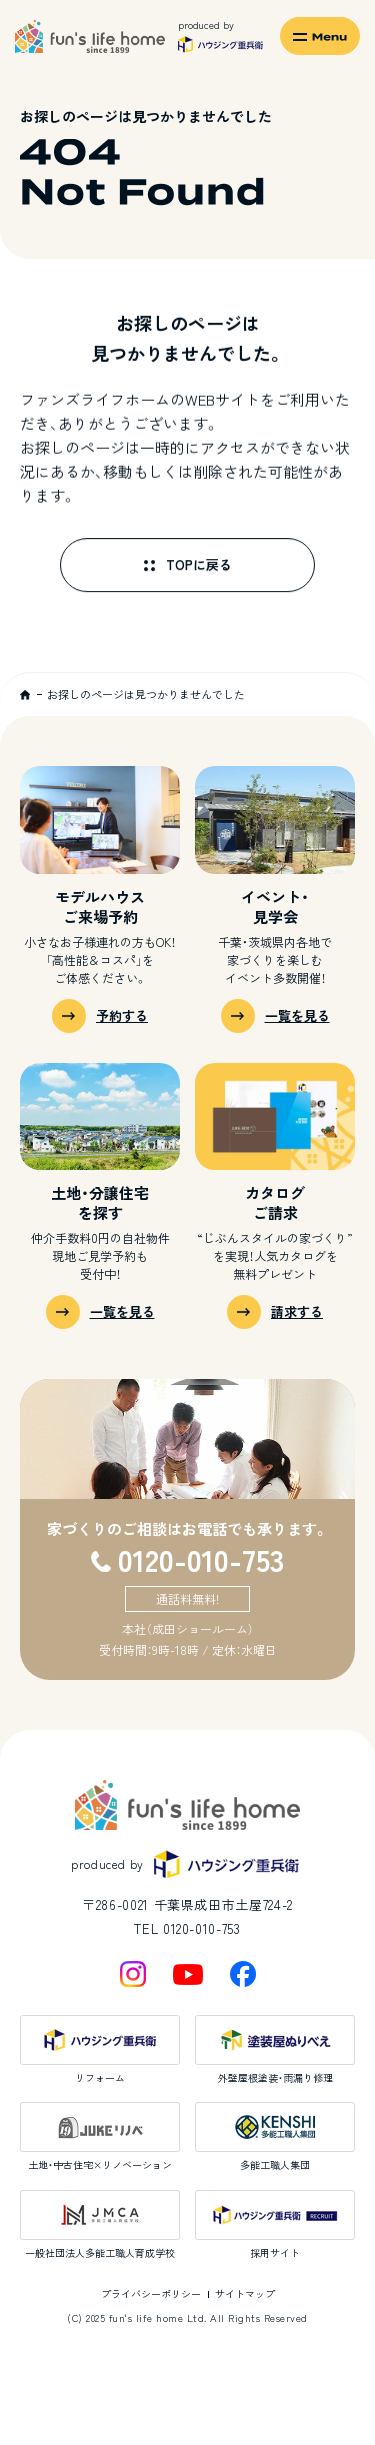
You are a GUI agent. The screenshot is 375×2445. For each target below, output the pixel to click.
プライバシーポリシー (151, 2293)
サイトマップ (245, 2293)
